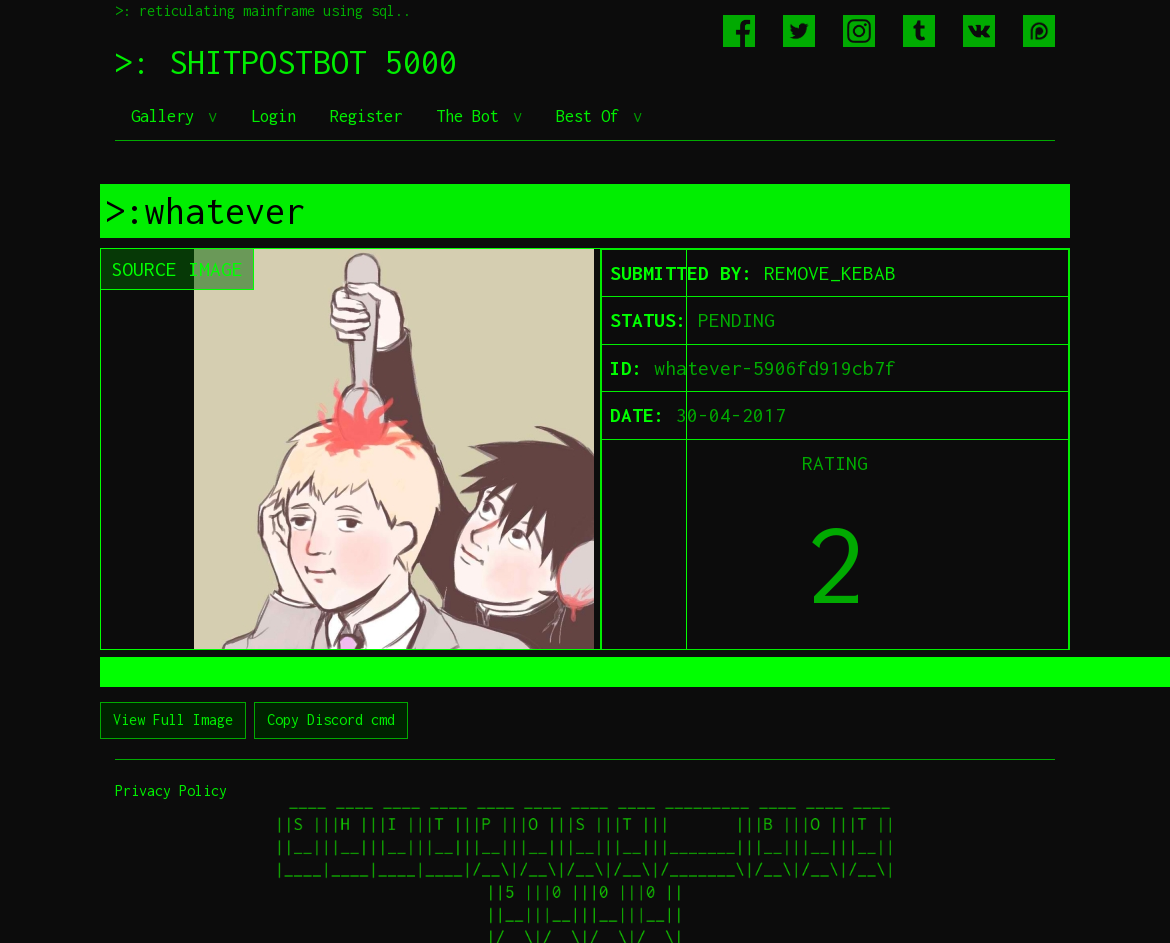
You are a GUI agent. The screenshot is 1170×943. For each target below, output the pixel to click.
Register (366, 116)
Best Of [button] (592, 116)
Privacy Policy (171, 790)
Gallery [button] (167, 116)
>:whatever (205, 211)
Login (273, 116)
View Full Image (173, 719)
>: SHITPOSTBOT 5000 (286, 62)
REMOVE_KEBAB (830, 273)
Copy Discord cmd (331, 719)
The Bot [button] (472, 116)
